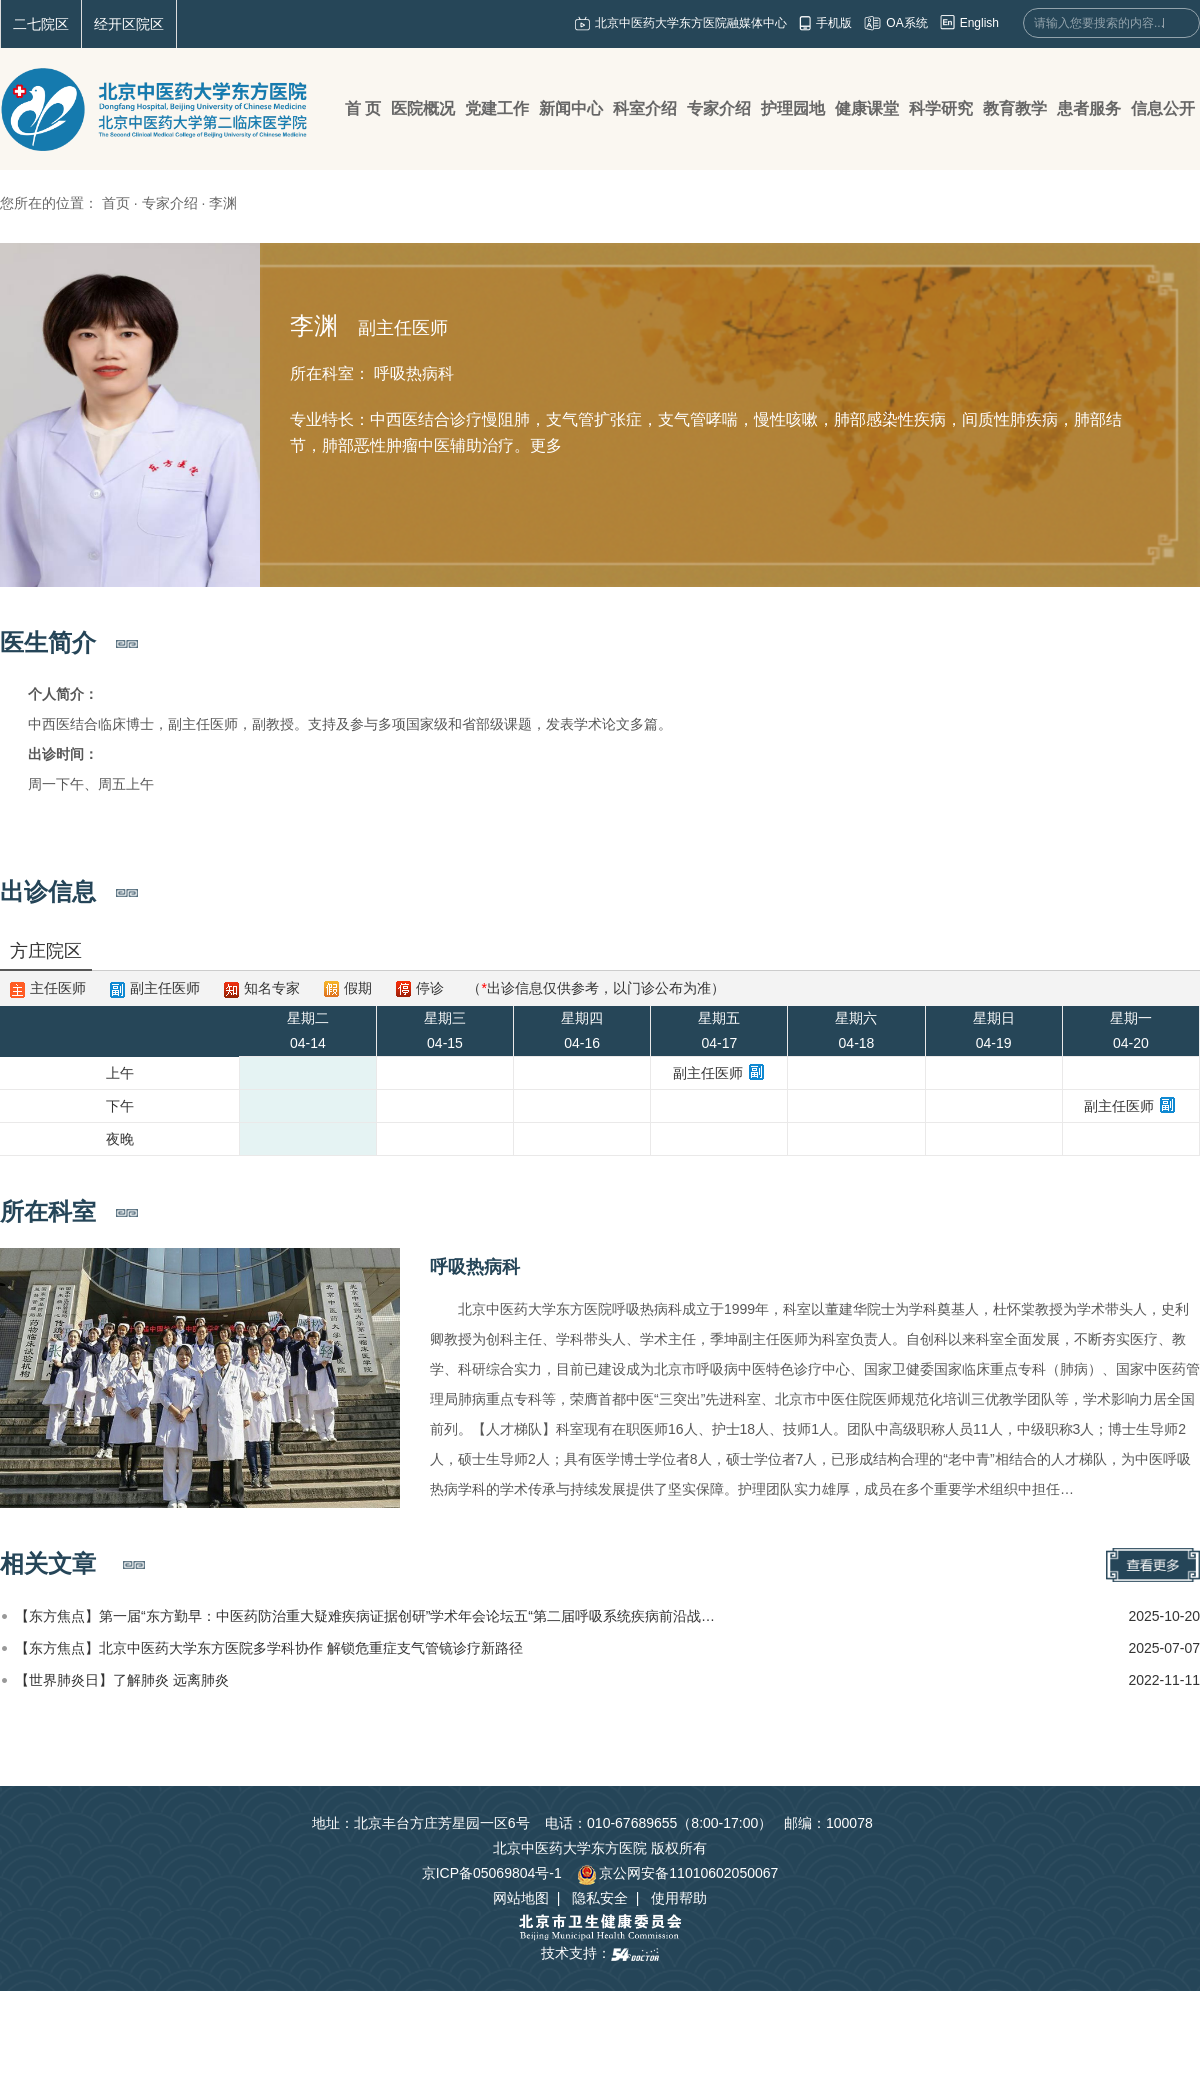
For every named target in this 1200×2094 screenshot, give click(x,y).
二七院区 (41, 24)
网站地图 (521, 1898)
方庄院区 (46, 951)
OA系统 (906, 23)
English (979, 23)
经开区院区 (129, 24)
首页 (116, 203)
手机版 (834, 23)
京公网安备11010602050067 (677, 1873)
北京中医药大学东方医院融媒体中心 (691, 23)
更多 (546, 445)
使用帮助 (679, 1898)
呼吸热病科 (475, 1267)
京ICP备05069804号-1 (492, 1873)
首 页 (363, 108)
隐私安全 (600, 1898)
